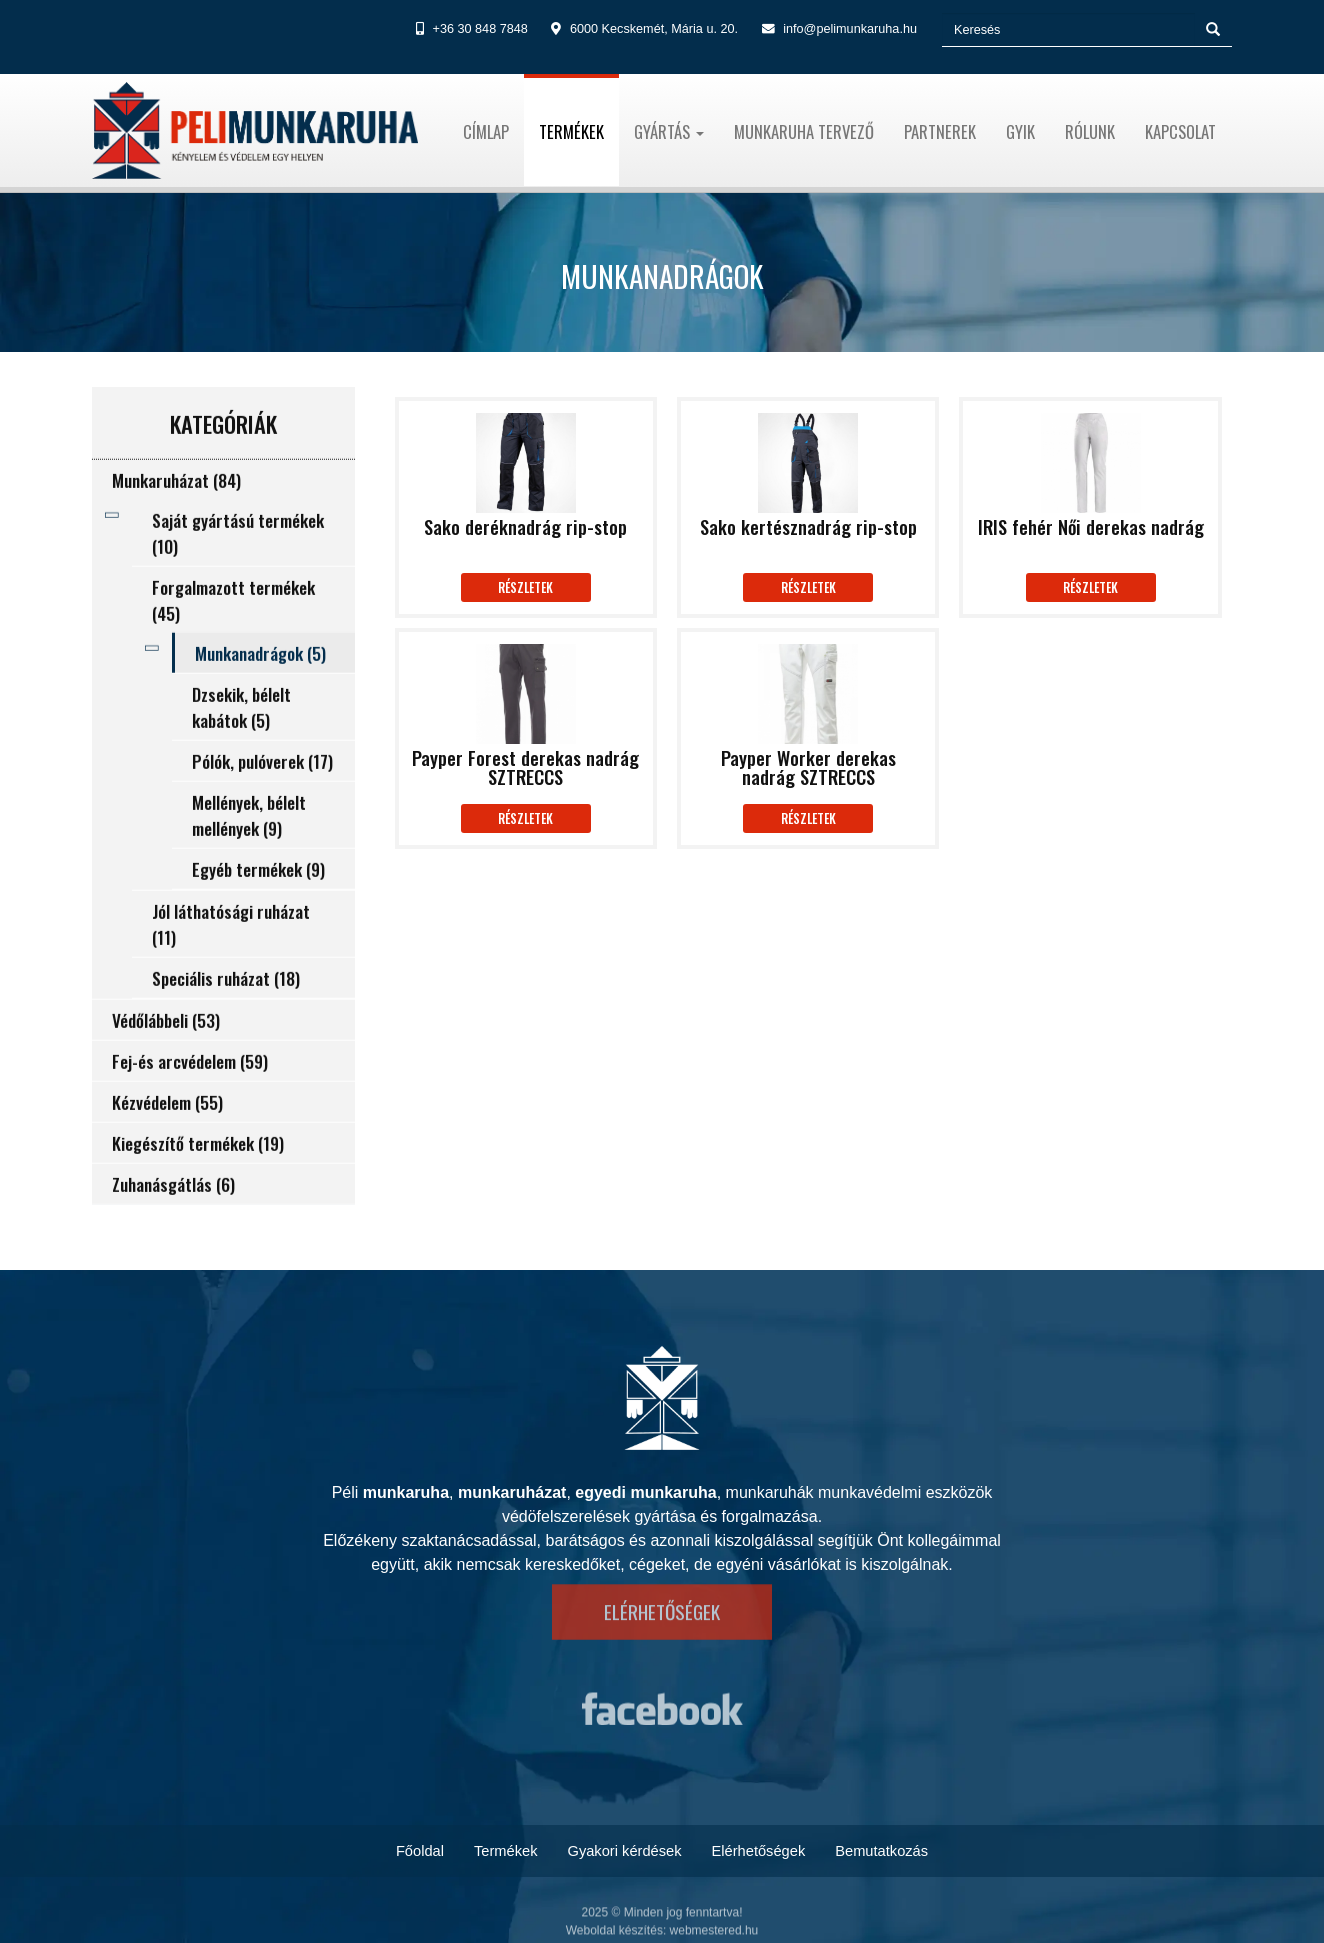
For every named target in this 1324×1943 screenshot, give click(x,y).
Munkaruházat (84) (176, 518)
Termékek (571, 131)
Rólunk (1090, 131)
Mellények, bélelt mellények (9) (249, 853)
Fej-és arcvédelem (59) (190, 1099)
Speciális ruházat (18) (226, 1016)
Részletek (525, 587)
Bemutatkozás (881, 1851)
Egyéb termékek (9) (258, 907)
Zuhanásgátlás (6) (173, 1222)
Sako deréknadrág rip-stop (525, 529)
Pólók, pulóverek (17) (262, 799)
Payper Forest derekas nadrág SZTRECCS (525, 769)
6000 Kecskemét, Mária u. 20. (654, 29)
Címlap (486, 131)
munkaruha (406, 1492)
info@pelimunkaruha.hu (850, 29)
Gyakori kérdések (624, 1851)
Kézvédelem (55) (167, 1140)
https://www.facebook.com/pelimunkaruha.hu (662, 1720)
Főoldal (420, 1851)
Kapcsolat (1180, 131)
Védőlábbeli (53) (166, 1058)
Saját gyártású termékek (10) (238, 571)
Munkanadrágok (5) (260, 691)
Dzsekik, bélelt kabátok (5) (241, 745)
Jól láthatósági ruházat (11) (231, 962)
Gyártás (669, 131)
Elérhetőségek (662, 1592)
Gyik (1020, 131)
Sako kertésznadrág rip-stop (808, 529)
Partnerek (940, 131)
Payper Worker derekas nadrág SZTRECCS (808, 769)
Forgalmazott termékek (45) (233, 638)
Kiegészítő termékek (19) (198, 1181)
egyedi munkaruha (645, 1492)
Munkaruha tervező (804, 131)
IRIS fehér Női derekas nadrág (1091, 529)
